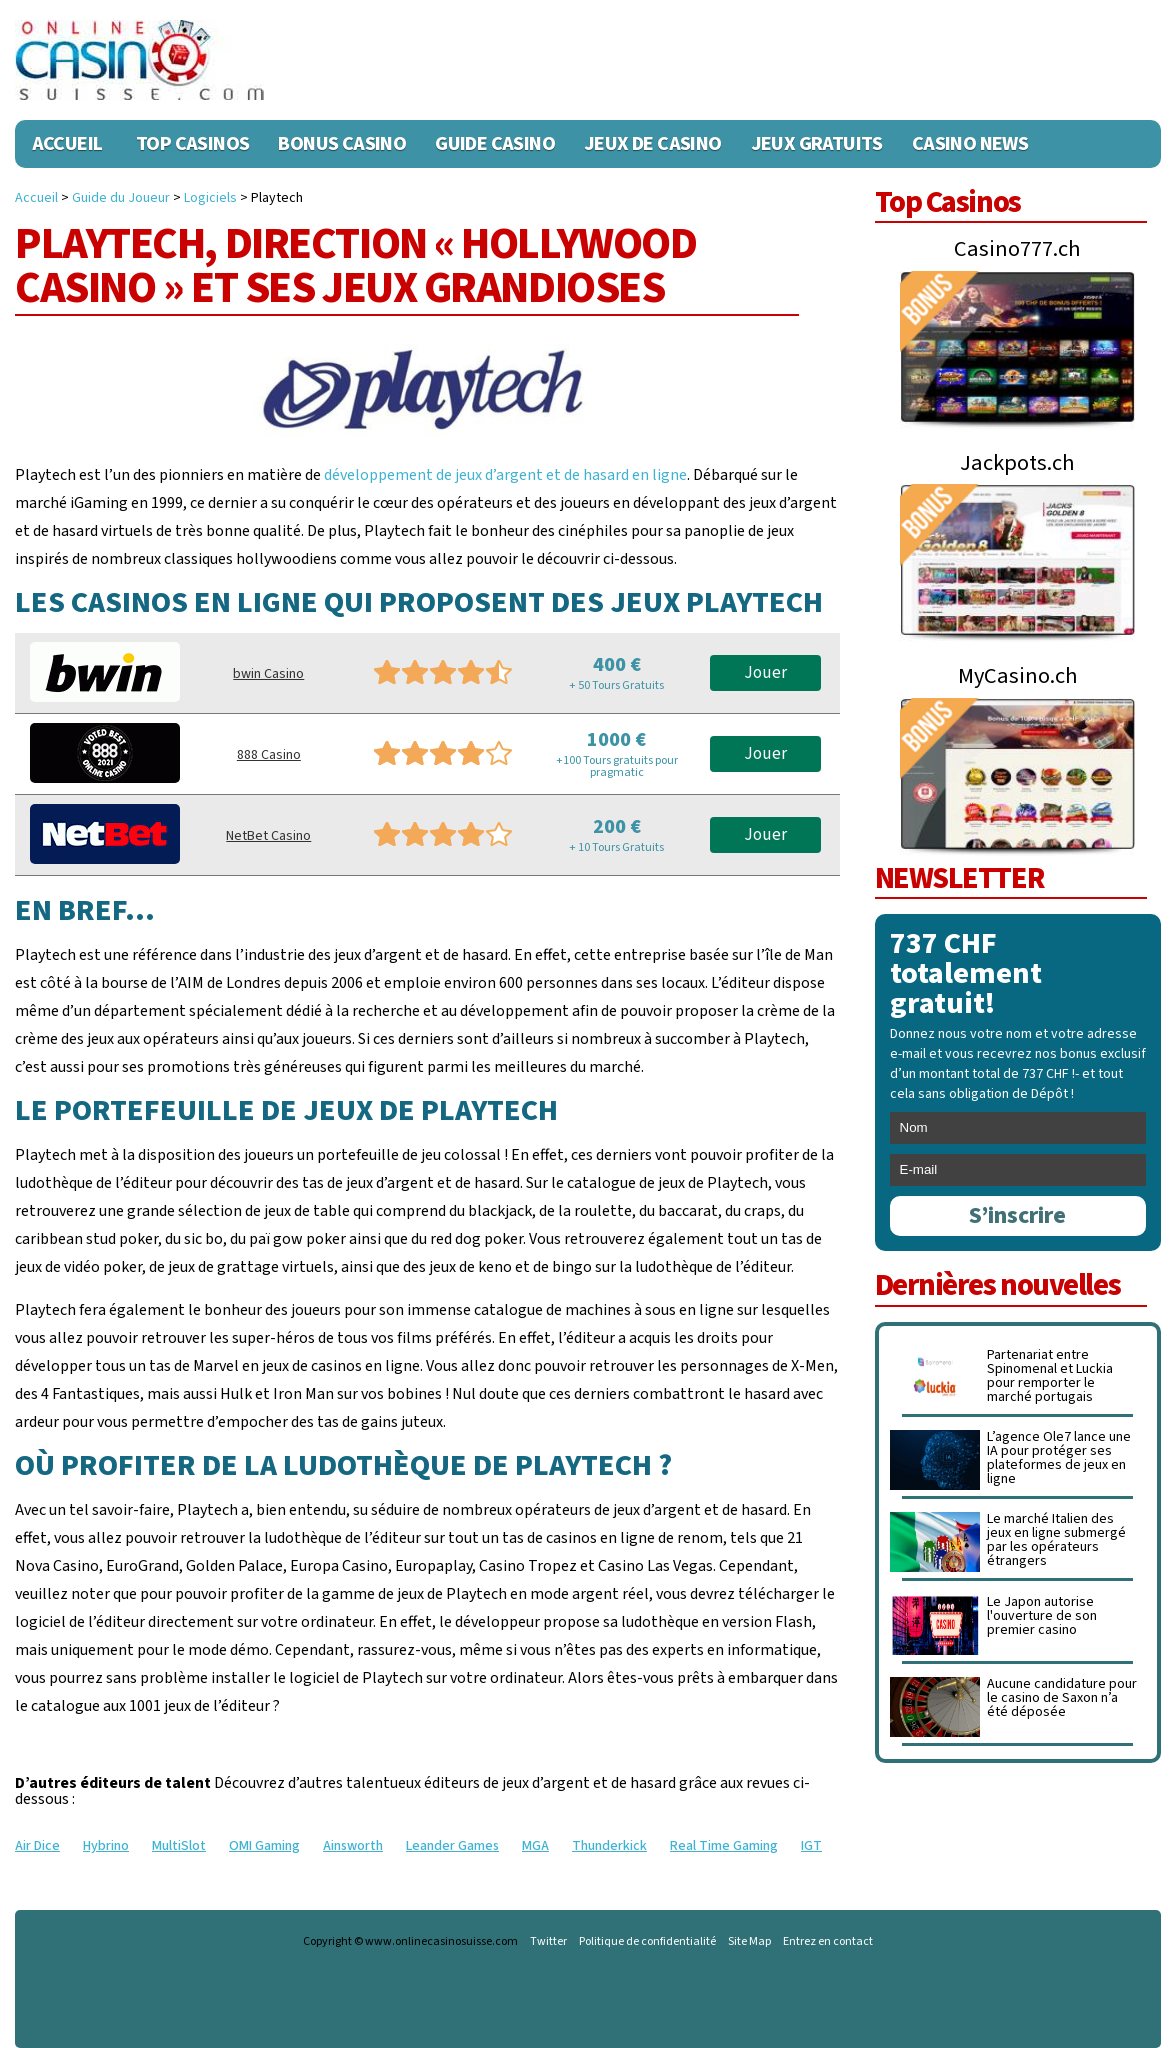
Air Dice (37, 1846)
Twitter (548, 1942)
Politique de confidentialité (647, 1942)
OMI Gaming (264, 1846)
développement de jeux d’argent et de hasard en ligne (505, 475)
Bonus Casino (342, 144)
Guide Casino (495, 144)
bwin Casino (268, 674)
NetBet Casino (268, 836)
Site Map (749, 1942)
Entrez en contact (828, 1942)
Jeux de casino (653, 144)
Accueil (67, 144)
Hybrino (106, 1846)
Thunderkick (609, 1846)
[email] (1018, 1170)
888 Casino (269, 755)
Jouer (765, 673)
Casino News (970, 144)
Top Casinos (192, 144)
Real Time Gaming (724, 1846)
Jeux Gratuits (817, 144)
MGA (535, 1846)
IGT (811, 1846)
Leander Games (452, 1846)
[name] (1018, 1128)
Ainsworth (353, 1846)
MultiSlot (179, 1846)
